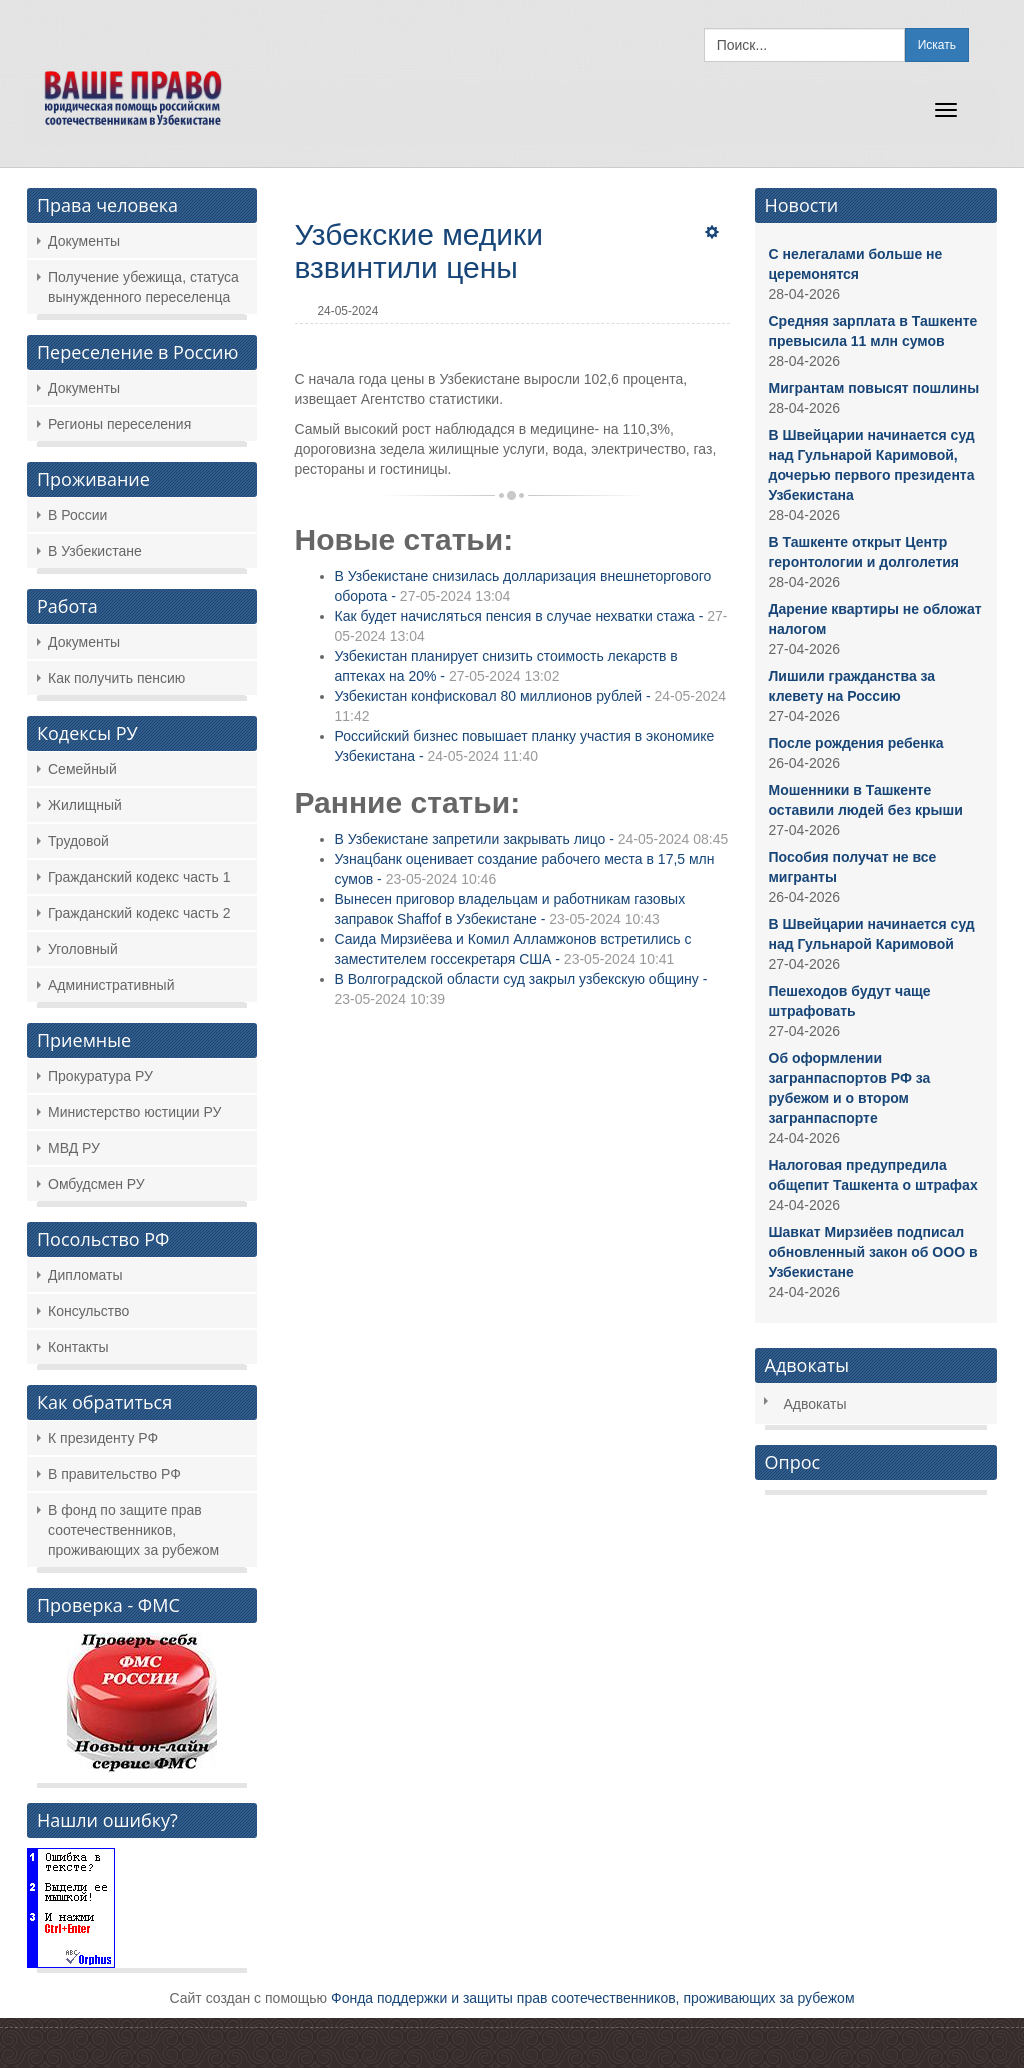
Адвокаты (815, 1404)
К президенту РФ (103, 1438)
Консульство (88, 1311)
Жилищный (85, 805)
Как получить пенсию (116, 678)
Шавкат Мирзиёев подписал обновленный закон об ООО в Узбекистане (873, 1252)
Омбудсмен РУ (96, 1184)
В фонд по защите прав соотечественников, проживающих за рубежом (133, 1530)
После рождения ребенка (856, 743)
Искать (937, 45)
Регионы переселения (119, 424)
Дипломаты (85, 1275)
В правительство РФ (114, 1474)
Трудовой (78, 841)
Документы (84, 241)
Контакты (78, 1347)
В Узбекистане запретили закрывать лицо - (532, 839)
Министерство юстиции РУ (134, 1112)
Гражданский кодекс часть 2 (139, 913)
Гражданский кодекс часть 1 (139, 877)
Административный (111, 985)
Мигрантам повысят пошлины (874, 388)
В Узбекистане (95, 551)
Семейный (82, 769)
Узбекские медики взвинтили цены (419, 251)
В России (77, 515)
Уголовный (83, 949)
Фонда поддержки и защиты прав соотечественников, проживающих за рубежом (593, 1998)
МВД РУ (74, 1148)
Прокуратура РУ (100, 1076)
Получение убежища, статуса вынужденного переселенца (143, 287)
